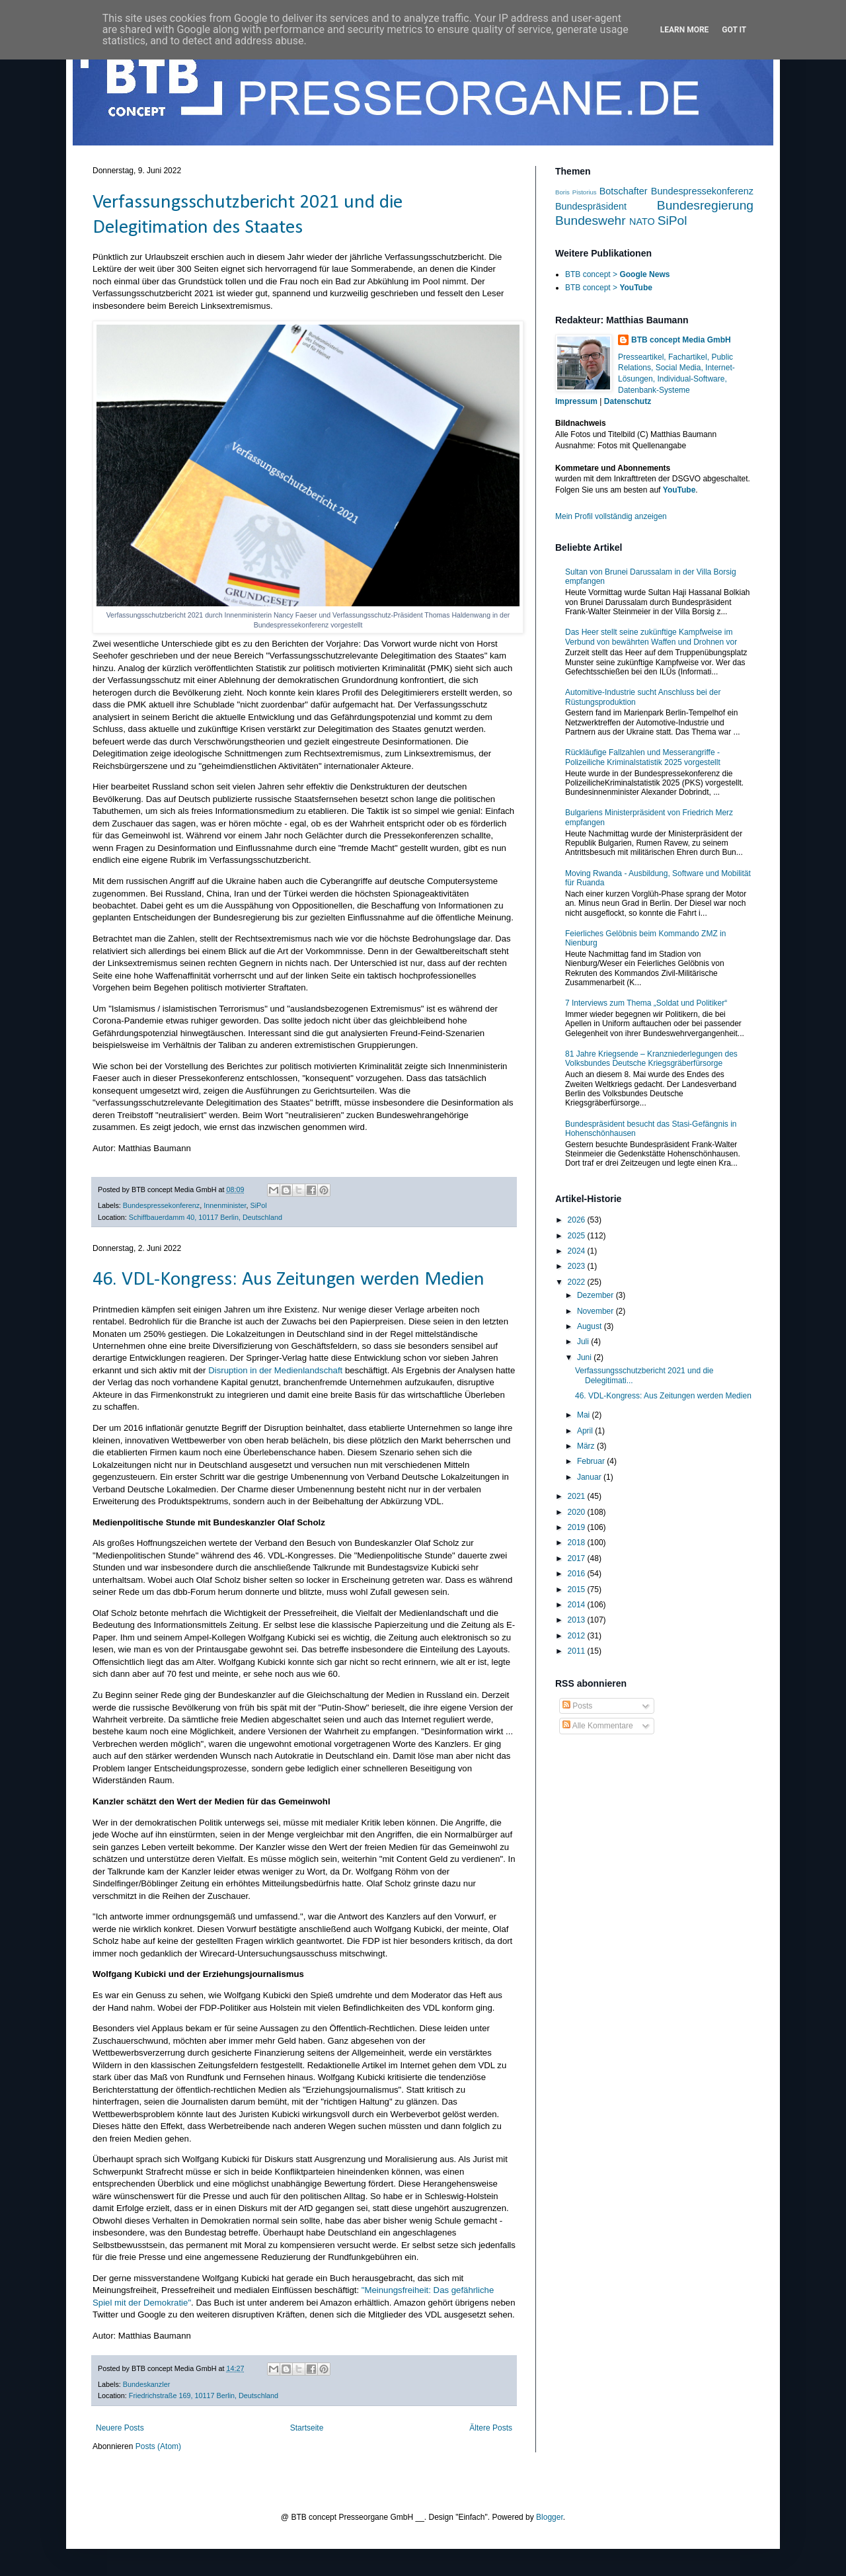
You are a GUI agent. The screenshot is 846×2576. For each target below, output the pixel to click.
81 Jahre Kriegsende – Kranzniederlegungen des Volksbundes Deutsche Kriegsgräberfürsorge (651, 1058)
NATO (642, 221)
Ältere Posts (490, 2428)
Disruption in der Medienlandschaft (275, 1370)
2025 (578, 1235)
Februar (592, 1461)
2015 (578, 1589)
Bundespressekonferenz (161, 1205)
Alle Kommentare (597, 1725)
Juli (584, 1341)
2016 (578, 1573)
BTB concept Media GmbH (681, 339)
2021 (578, 1496)
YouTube (679, 490)
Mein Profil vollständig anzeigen (611, 516)
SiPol (258, 1205)
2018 (578, 1542)
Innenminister (225, 1205)
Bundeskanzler (146, 2384)
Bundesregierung (705, 205)
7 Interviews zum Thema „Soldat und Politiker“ (646, 1003)
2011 (578, 1651)
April (586, 1430)
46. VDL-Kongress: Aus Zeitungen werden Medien (288, 1279)
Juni (585, 1357)
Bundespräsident (591, 206)
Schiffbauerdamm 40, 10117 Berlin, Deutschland (205, 1217)
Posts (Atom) (158, 2446)
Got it (734, 29)
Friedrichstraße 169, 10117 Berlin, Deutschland (203, 2395)
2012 (578, 1635)
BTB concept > (617, 274)
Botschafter (623, 191)
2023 (578, 1266)
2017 (578, 1558)
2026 (578, 1220)
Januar (590, 1477)
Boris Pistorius (576, 192)
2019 (578, 1527)
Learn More (684, 29)
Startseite (307, 2428)
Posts (577, 1706)
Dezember (596, 1295)
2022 (578, 1282)
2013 (578, 1620)
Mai (584, 1415)
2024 (578, 1251)
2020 (578, 1512)
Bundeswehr (590, 220)
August (590, 1326)
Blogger (549, 2517)
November (596, 1311)
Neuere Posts (120, 2428)
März (587, 1446)
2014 (578, 1604)
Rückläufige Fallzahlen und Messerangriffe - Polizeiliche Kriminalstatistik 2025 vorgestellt (642, 757)
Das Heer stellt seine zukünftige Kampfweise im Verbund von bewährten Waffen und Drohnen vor (651, 636)
